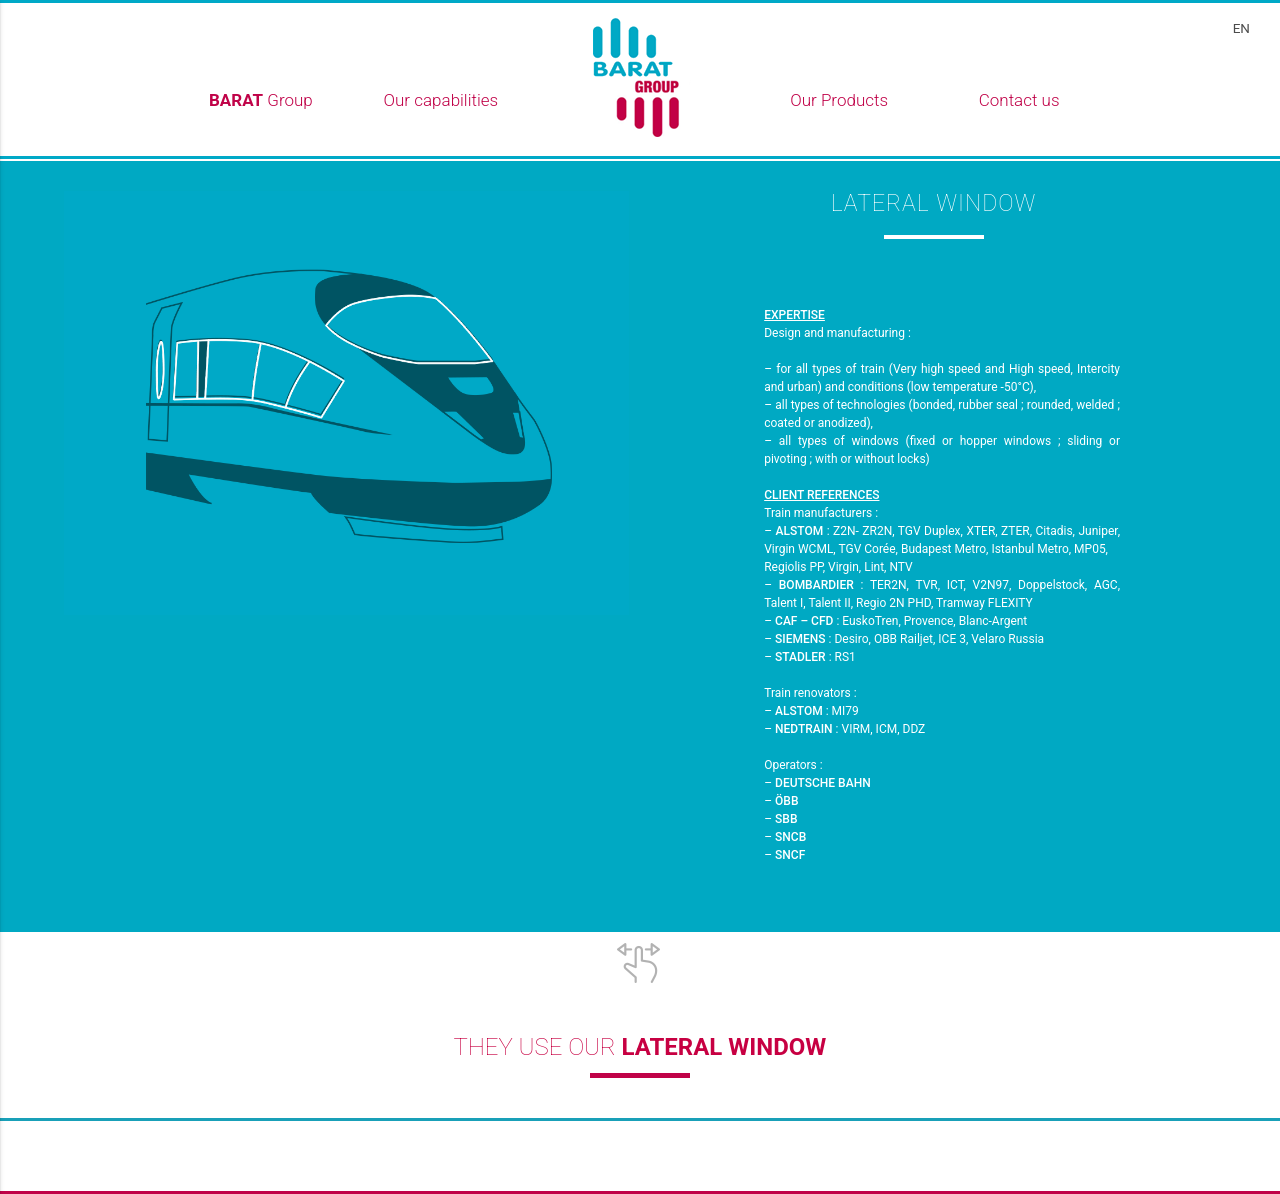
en (1241, 28)
